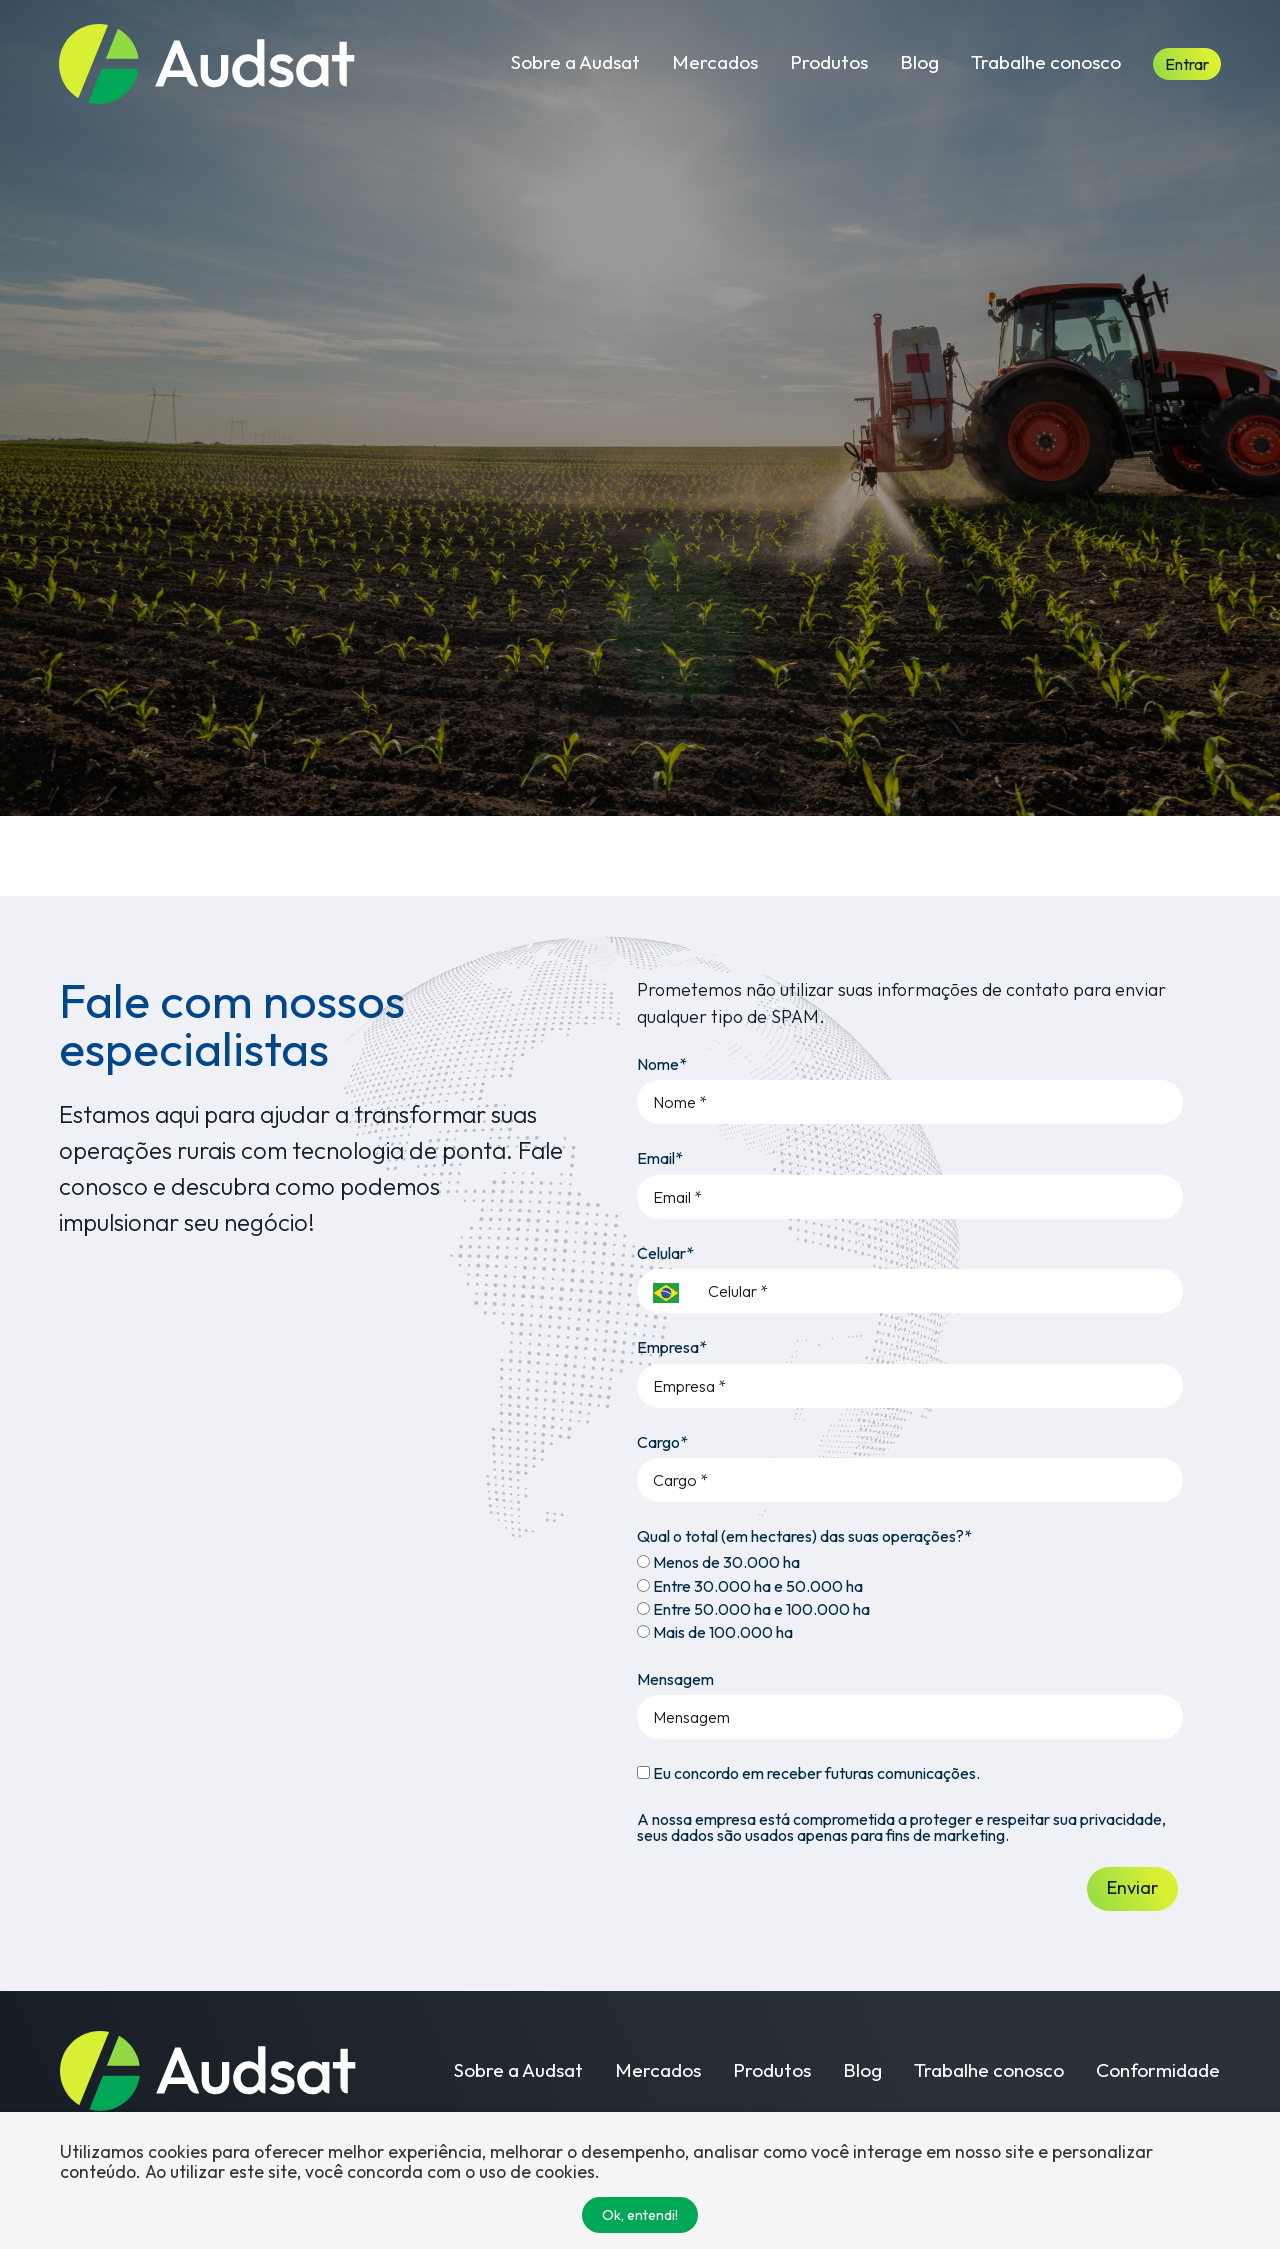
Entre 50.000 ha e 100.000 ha (753, 1609)
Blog (919, 62)
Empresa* (672, 1347)
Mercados (715, 62)
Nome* (662, 1064)
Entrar (1187, 64)
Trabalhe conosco (1046, 62)
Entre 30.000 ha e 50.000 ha (750, 1586)
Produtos (829, 62)
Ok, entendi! (640, 2215)
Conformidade (1158, 2070)
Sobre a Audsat (575, 62)
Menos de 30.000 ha (718, 1562)
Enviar (1132, 1887)
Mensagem (675, 1679)
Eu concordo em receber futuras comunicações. (808, 1773)
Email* (660, 1158)
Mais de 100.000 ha (715, 1632)
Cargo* (662, 1442)
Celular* (665, 1253)
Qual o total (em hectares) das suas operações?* (804, 1536)
